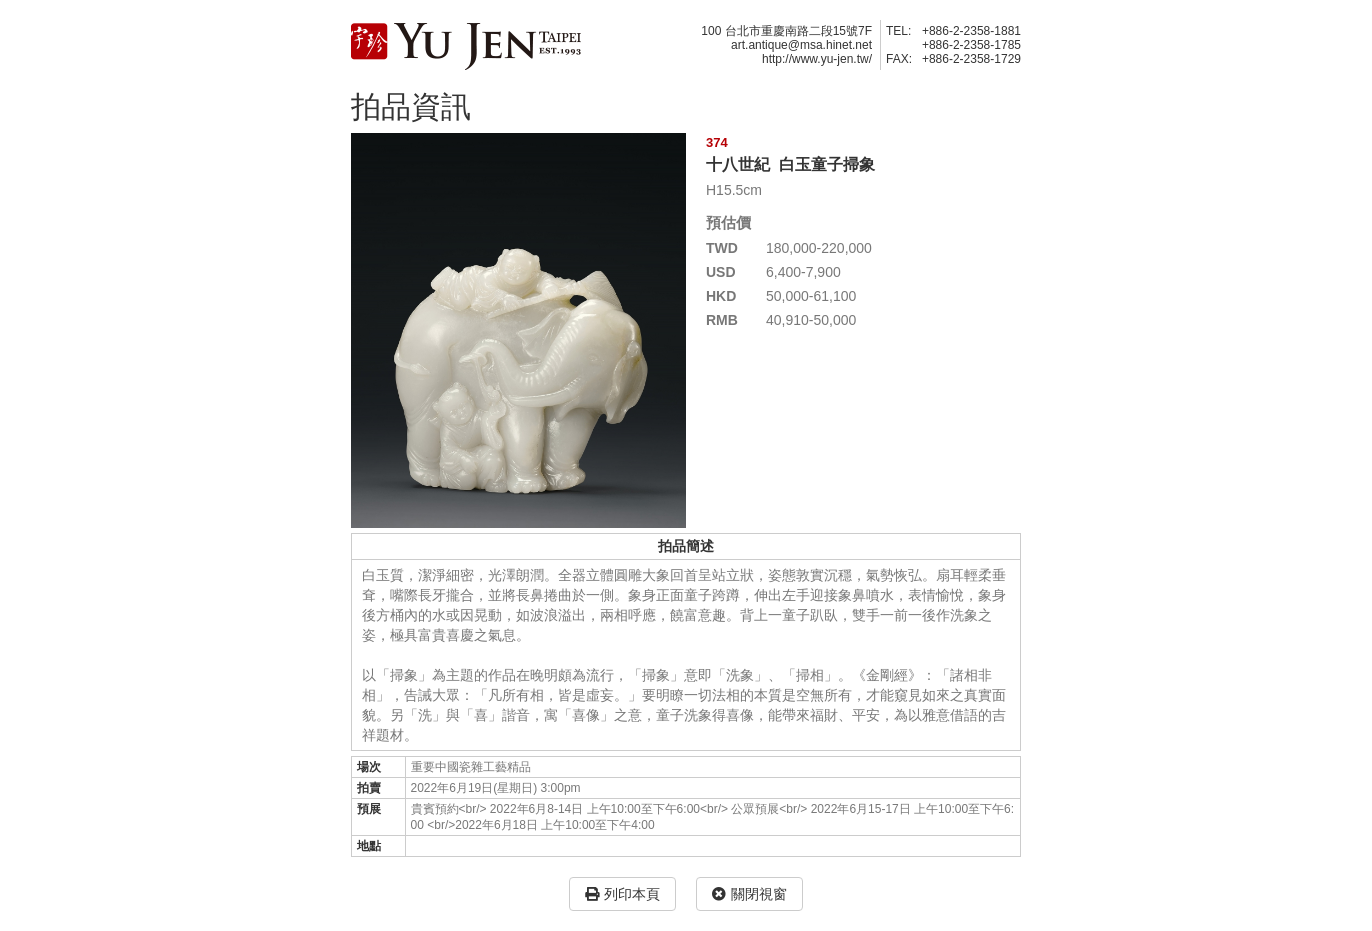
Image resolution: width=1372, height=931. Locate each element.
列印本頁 (622, 894)
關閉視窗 (749, 894)
